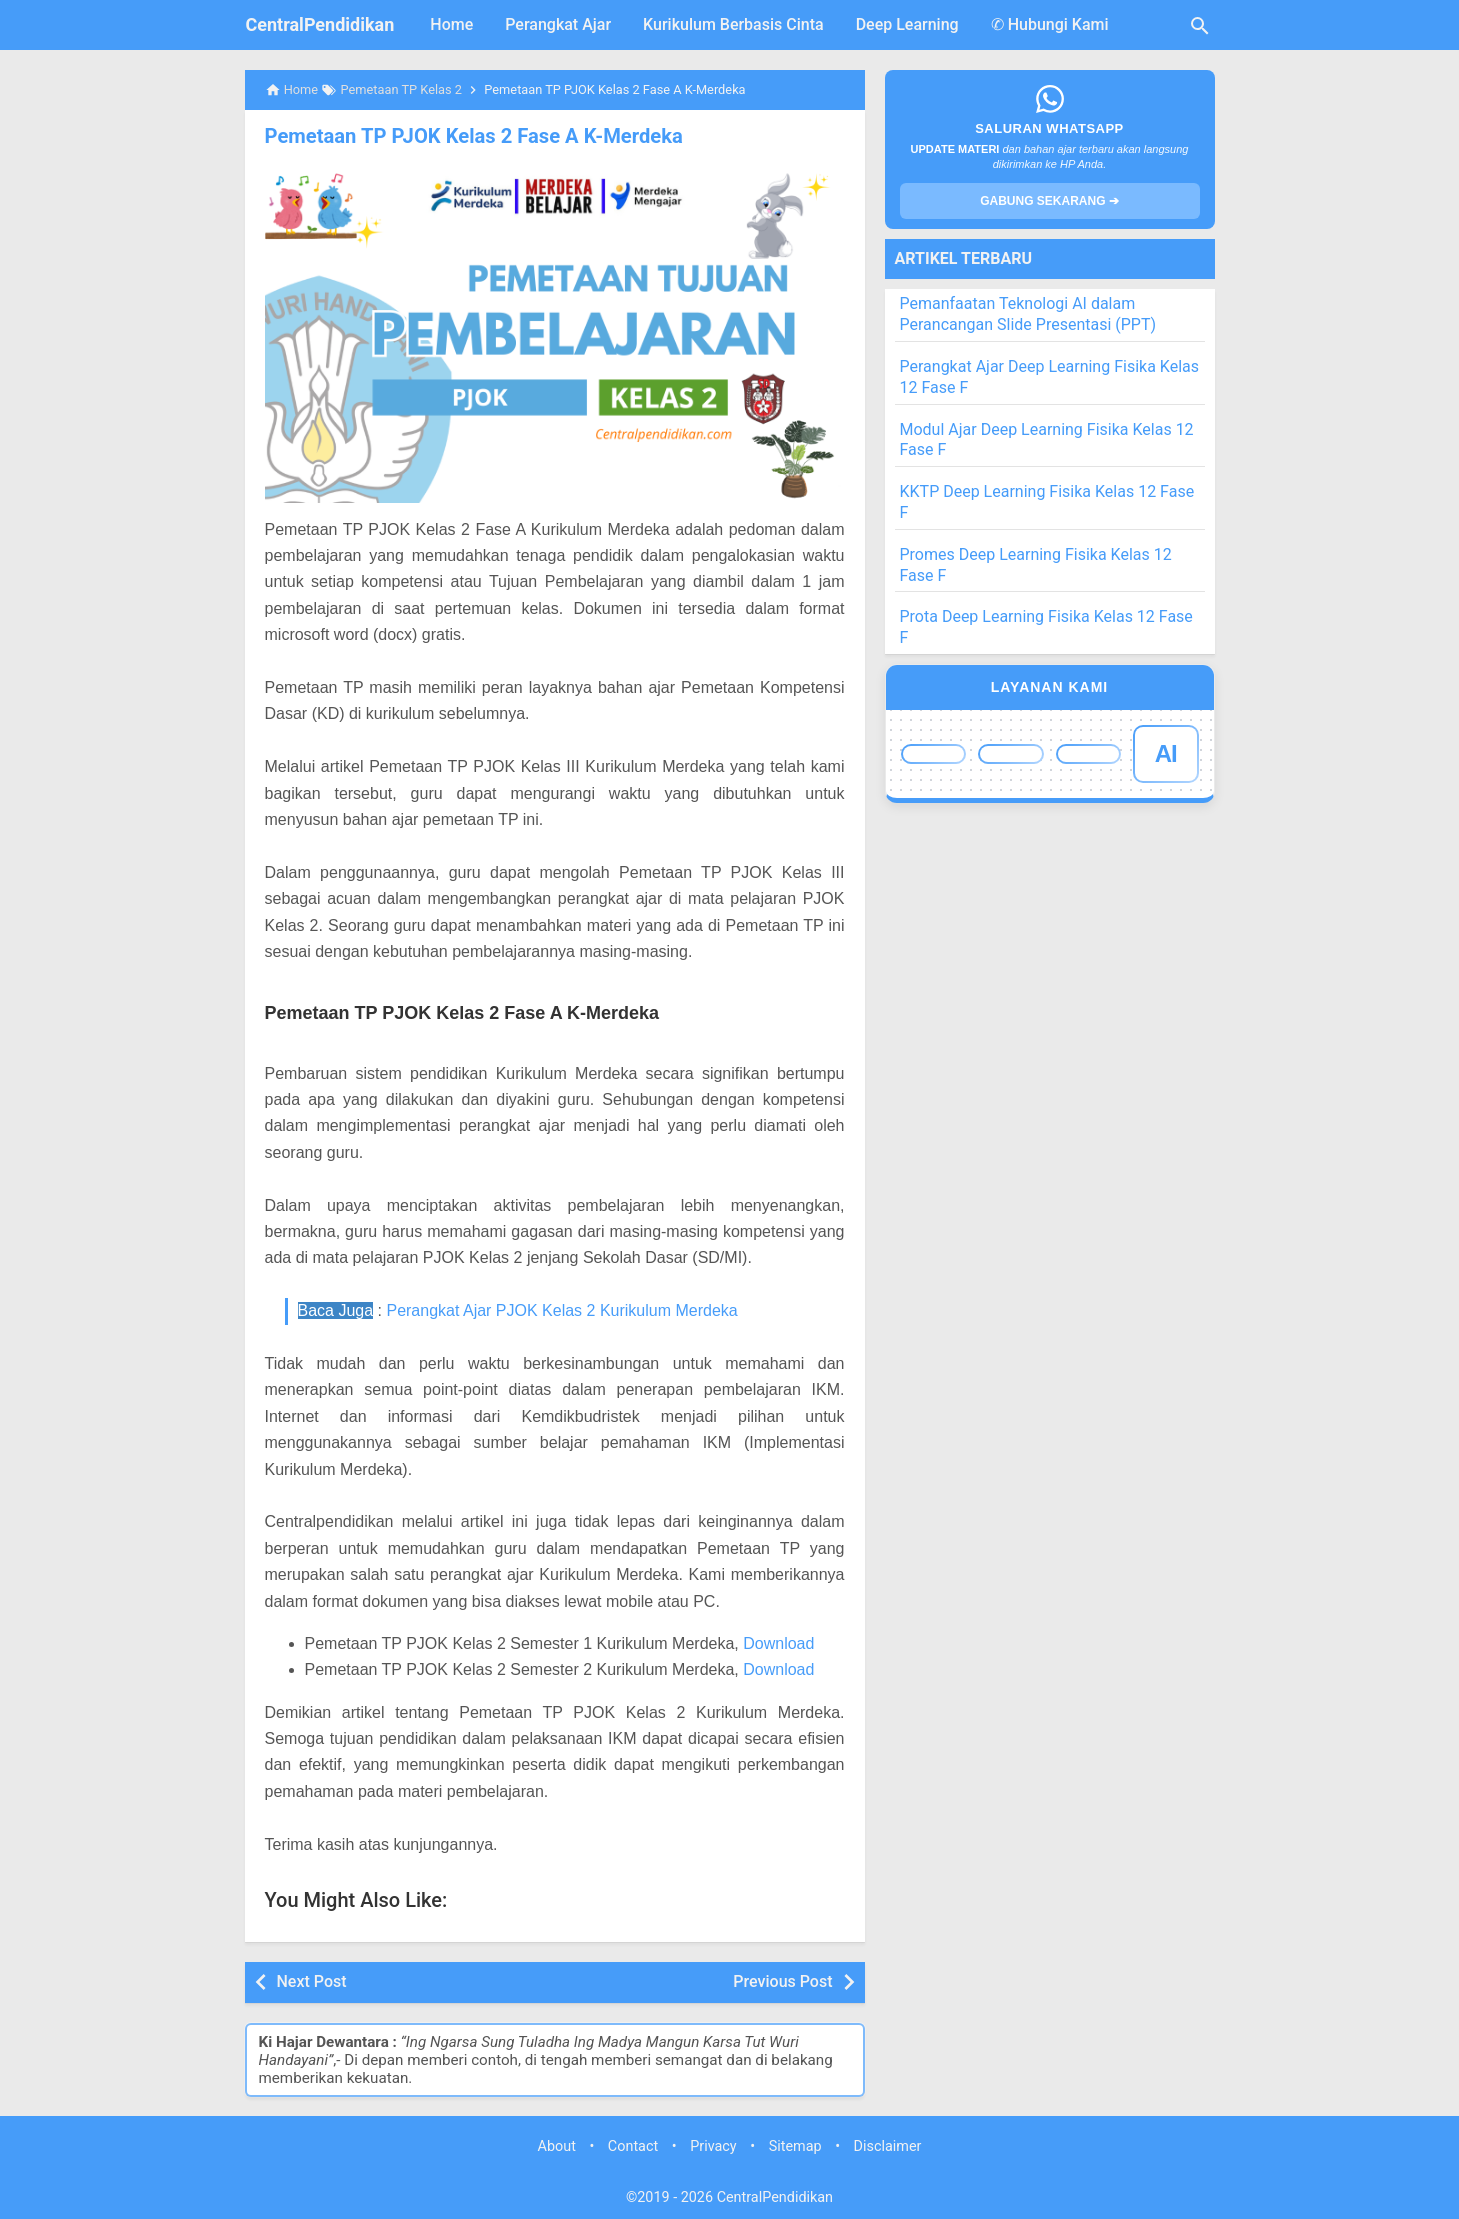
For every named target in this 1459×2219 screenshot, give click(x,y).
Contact (633, 2146)
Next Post (312, 1981)
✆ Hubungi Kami (1050, 24)
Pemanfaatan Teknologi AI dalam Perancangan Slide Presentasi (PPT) (1028, 314)
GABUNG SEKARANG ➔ (1049, 201)
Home (451, 24)
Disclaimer (888, 2146)
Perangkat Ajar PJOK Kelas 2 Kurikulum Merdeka (561, 1310)
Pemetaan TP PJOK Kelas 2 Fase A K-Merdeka (472, 136)
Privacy (713, 2146)
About (557, 2146)
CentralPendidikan (320, 24)
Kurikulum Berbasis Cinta (733, 24)
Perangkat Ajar (558, 24)
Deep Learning (907, 24)
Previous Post (782, 1981)
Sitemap (795, 2146)
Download (778, 1643)
